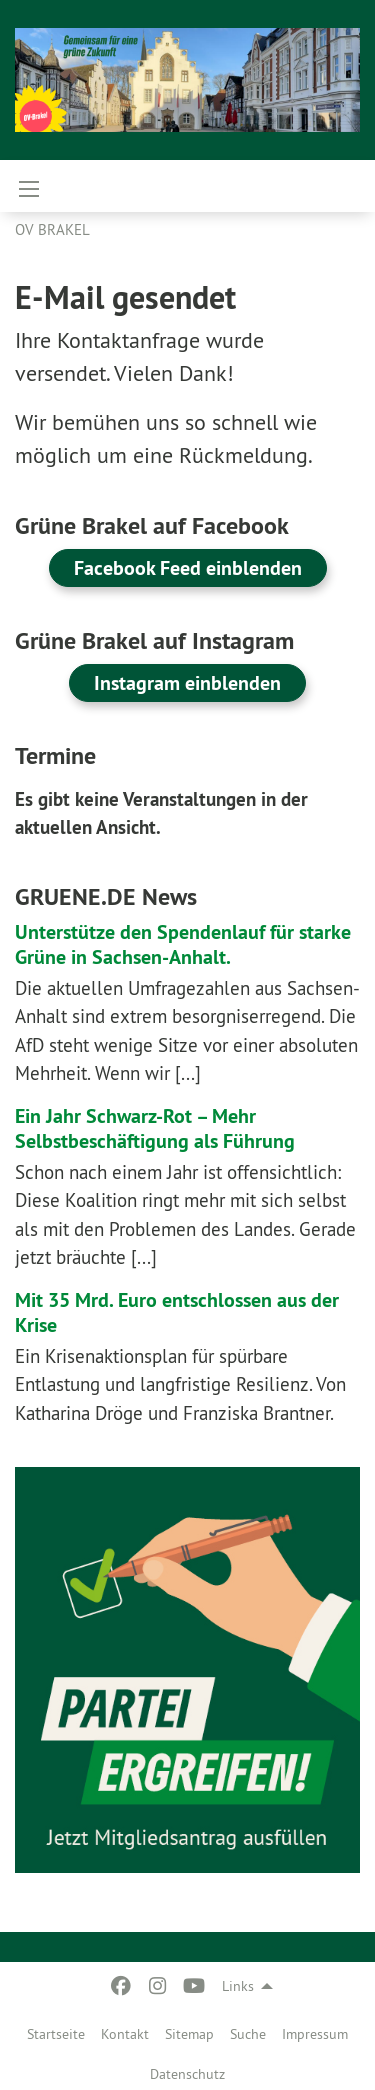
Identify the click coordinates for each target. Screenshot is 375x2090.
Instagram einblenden (187, 683)
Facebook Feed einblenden (188, 568)
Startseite (56, 2034)
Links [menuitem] (238, 1986)
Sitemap (189, 2034)
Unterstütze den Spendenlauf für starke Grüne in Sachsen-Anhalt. (183, 944)
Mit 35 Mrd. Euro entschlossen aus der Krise (177, 1312)
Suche (248, 2034)
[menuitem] (56, 2030)
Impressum (315, 2034)
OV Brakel (52, 229)
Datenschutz (187, 2074)
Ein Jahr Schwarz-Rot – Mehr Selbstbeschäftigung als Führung (155, 1128)
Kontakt (125, 2034)
